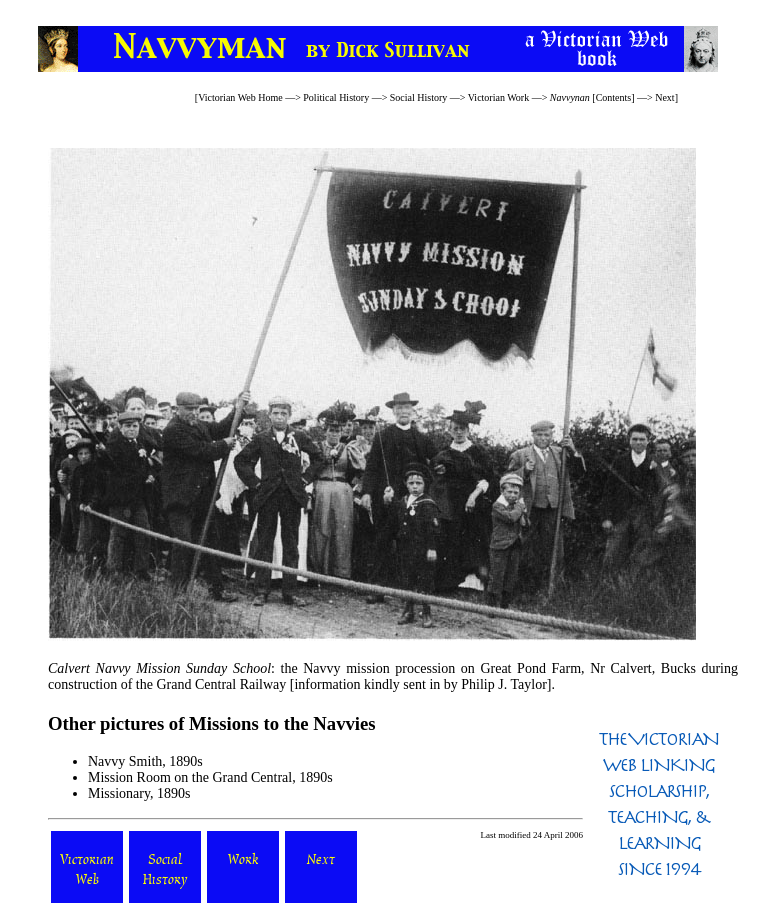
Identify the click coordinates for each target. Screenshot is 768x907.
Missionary (119, 793)
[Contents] (592, 97)
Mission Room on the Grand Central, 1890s (210, 777)
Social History (419, 97)
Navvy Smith (125, 761)
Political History (336, 97)
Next (664, 97)
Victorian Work (498, 97)
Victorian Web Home (240, 97)
